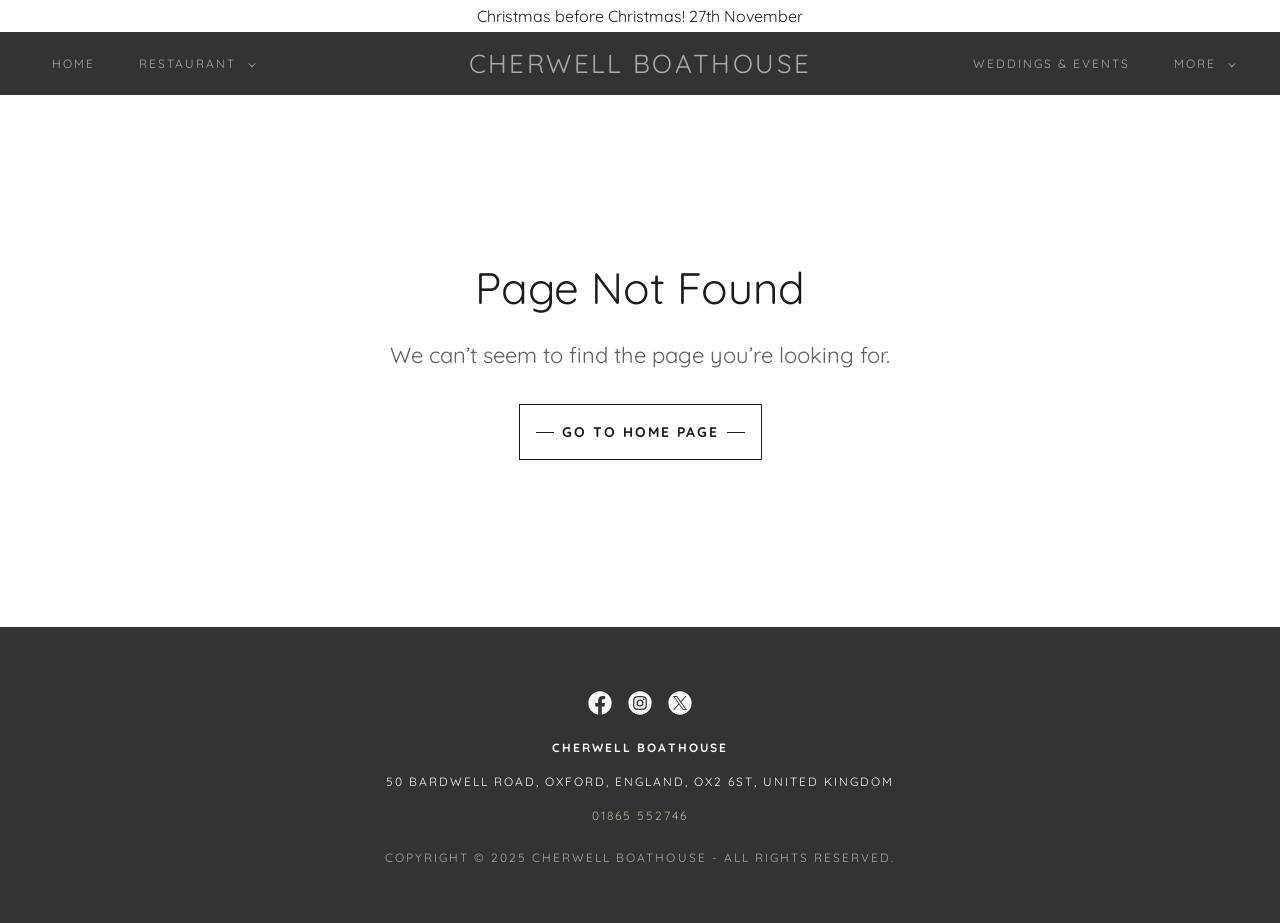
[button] (193, 64)
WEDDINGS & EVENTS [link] (1051, 63)
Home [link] (73, 63)
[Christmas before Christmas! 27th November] (640, 16)
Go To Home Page (640, 432)
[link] (640, 67)
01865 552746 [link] (640, 815)
